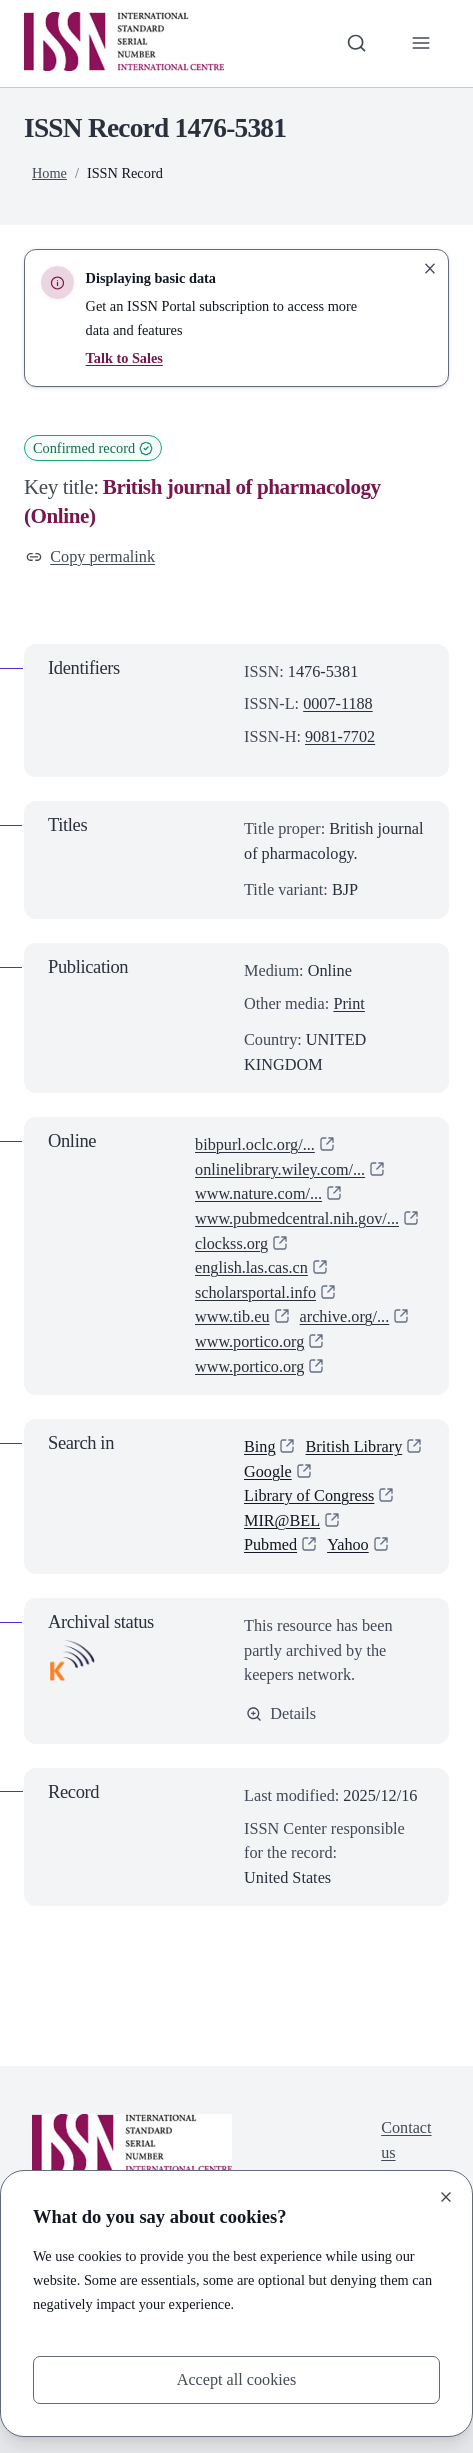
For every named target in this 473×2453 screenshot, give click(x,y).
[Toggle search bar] (356, 43)
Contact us (406, 2141)
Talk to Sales (124, 358)
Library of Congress (309, 1495)
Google (268, 1471)
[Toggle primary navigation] (420, 43)
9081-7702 (340, 736)
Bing (260, 1446)
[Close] (446, 2197)
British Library (354, 1446)
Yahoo (348, 1545)
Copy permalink (91, 556)
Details (281, 1713)
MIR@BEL (282, 1520)
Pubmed (270, 1545)
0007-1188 (338, 703)
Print (349, 1003)
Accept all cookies (236, 2378)
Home (49, 173)
